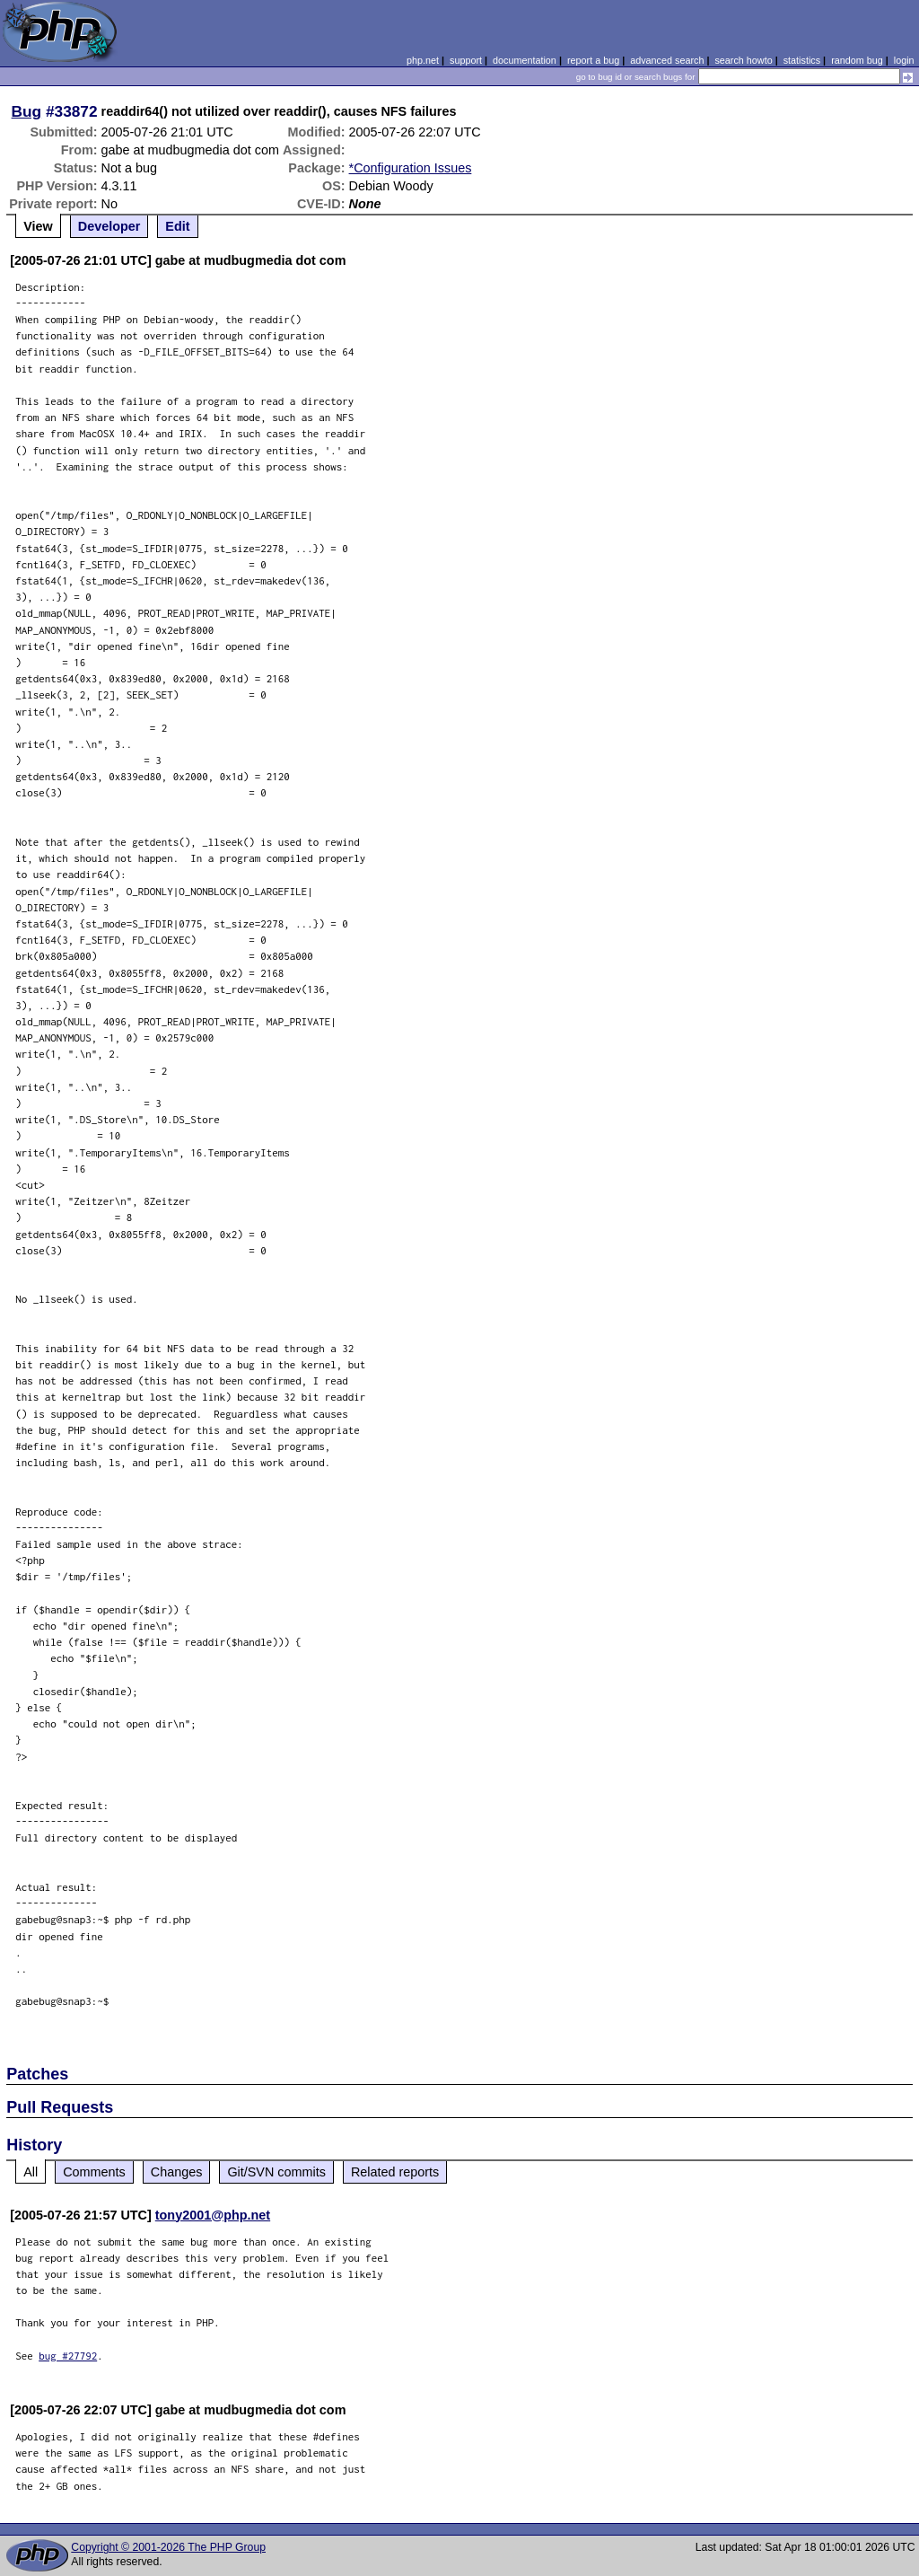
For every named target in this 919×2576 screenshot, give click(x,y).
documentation (524, 60)
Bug (27, 111)
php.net (423, 60)
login (904, 60)
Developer (109, 226)
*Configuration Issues (410, 168)
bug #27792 (68, 2355)
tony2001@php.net (212, 2215)
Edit (177, 226)
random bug (857, 60)
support (466, 60)
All (30, 2172)
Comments (94, 2172)
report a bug (593, 60)
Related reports (395, 2172)
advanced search (667, 60)
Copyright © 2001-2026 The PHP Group (168, 2547)
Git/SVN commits (276, 2172)
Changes (177, 2172)
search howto (743, 60)
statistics (801, 60)
